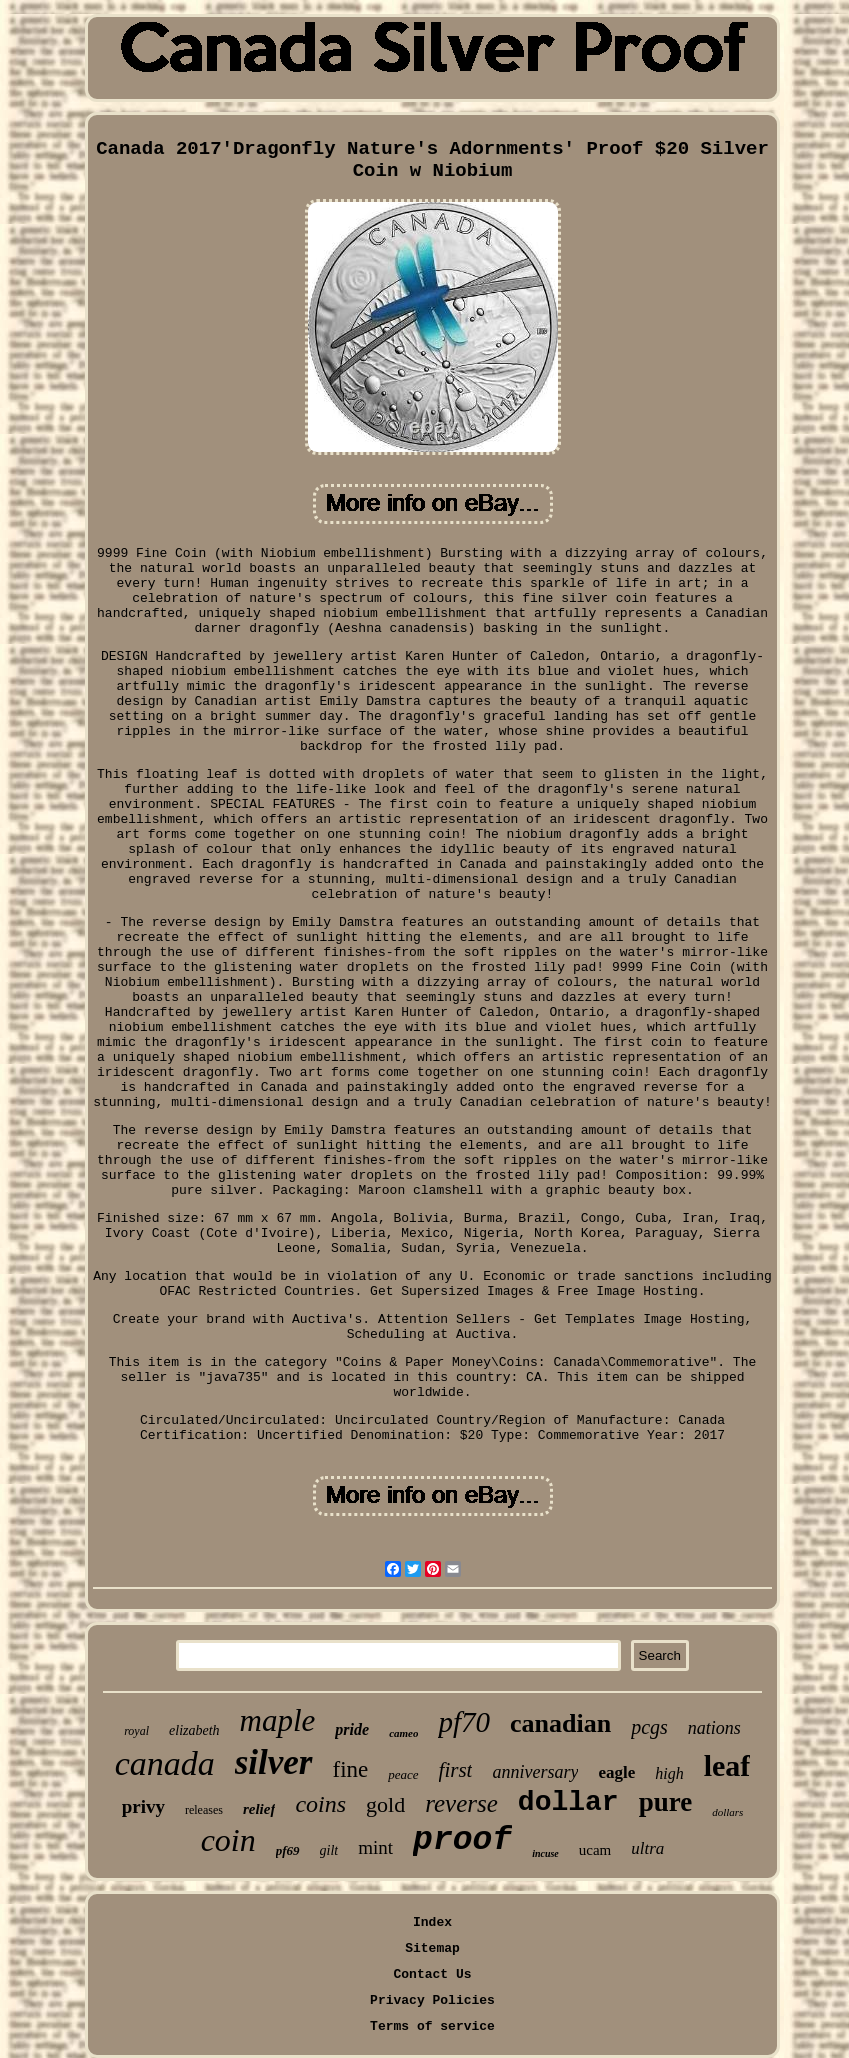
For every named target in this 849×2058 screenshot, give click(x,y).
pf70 (464, 1722)
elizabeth (194, 1730)
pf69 (288, 1850)
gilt (329, 1850)
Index (432, 1922)
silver (274, 1762)
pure (666, 1802)
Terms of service (432, 2026)
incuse (545, 1853)
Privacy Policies (432, 2000)
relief (259, 1809)
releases (204, 1810)
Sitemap (432, 1948)
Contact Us (432, 1974)
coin (228, 1840)
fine (351, 1769)
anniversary (535, 1772)
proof (462, 1840)
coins (320, 1804)
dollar (568, 1802)
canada (165, 1763)
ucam (595, 1850)
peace (403, 1774)
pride (352, 1729)
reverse (461, 1803)
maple (278, 1720)
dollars (727, 1812)
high (669, 1773)
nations (714, 1728)
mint (375, 1847)
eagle (616, 1772)
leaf (727, 1765)
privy (143, 1806)
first (456, 1770)
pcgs (649, 1727)
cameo (403, 1733)
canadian (560, 1723)
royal (136, 1731)
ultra (647, 1848)
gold (385, 1804)
